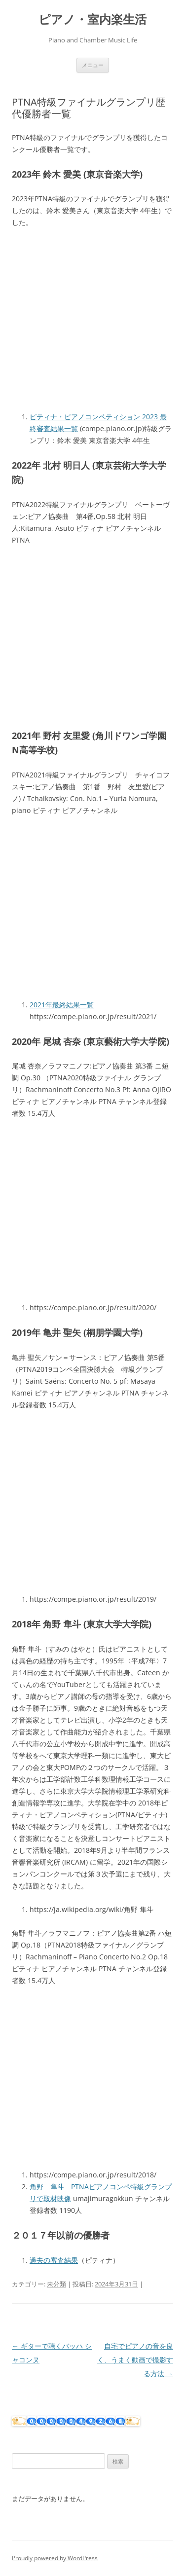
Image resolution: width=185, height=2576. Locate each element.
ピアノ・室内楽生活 (92, 19)
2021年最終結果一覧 (62, 1004)
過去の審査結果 (54, 2260)
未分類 (56, 2284)
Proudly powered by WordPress (55, 2558)
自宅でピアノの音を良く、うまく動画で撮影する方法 (135, 2359)
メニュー (93, 65)
